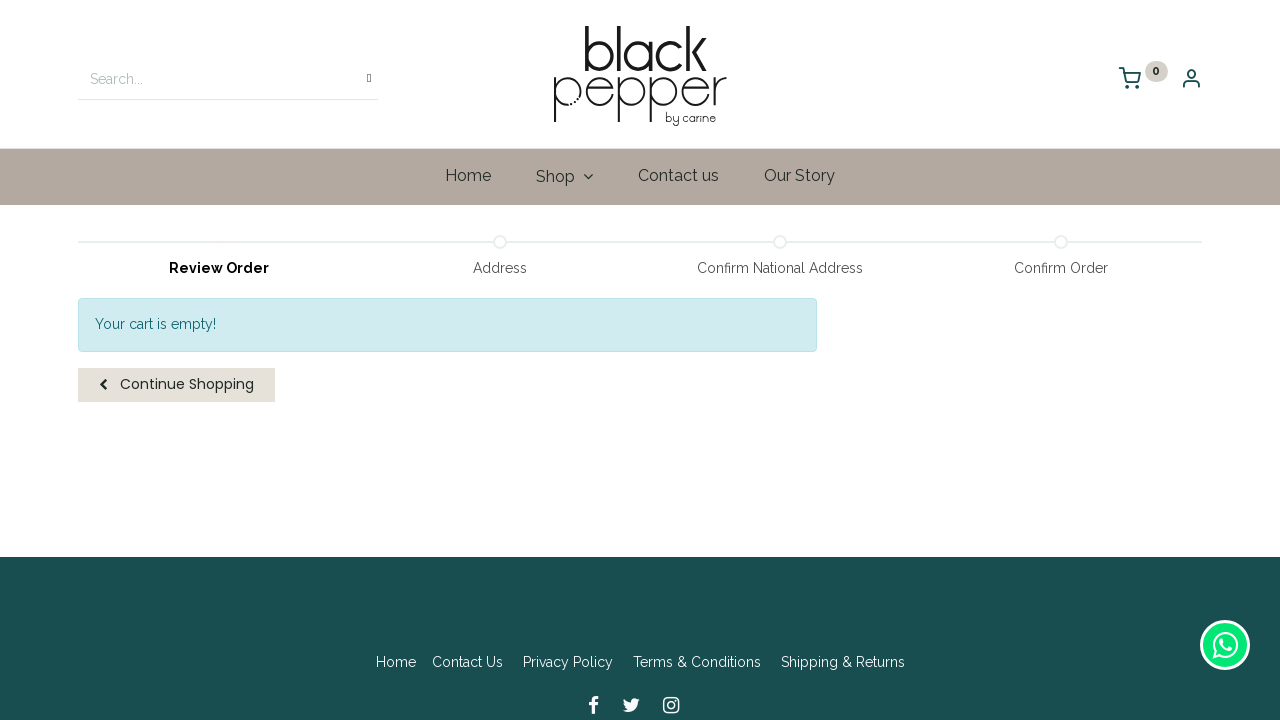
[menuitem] (468, 176)
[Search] (369, 79)
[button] (176, 385)
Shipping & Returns (843, 662)
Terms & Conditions (697, 662)
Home (396, 662)
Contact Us (467, 662)
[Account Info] (1191, 80)
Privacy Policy (568, 662)
